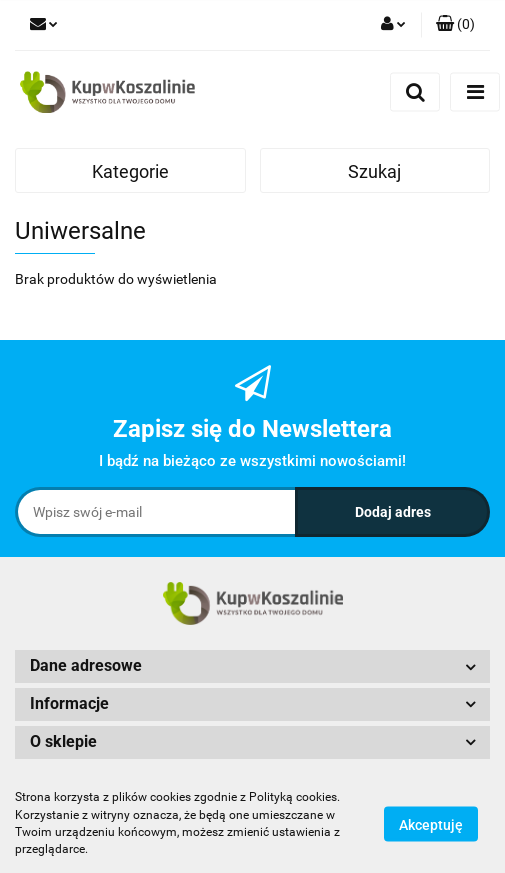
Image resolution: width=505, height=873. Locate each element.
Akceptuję (431, 824)
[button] (455, 25)
